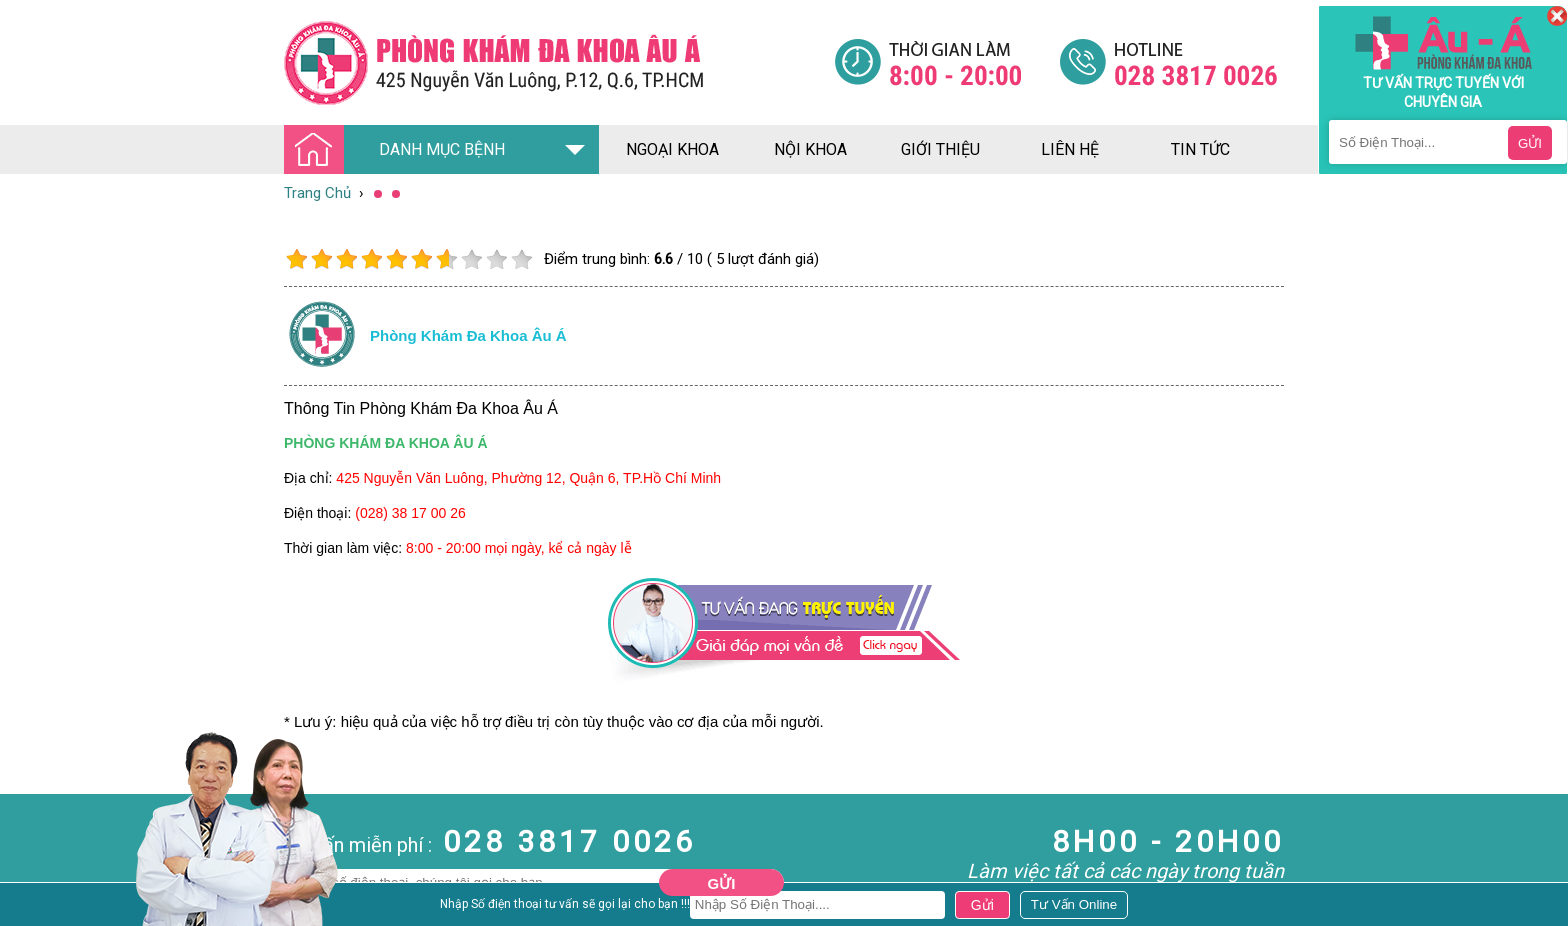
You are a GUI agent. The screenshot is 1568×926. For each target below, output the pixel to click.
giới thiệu (940, 149)
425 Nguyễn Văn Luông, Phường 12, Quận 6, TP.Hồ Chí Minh (528, 478)
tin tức (1200, 149)
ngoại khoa (672, 149)
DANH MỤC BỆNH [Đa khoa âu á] (400, 150)
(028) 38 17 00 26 (410, 513)
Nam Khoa (34, 907)
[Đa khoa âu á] (559, 62)
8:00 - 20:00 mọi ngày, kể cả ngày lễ (519, 548)
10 (521, 259)
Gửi (722, 883)
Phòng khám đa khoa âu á (468, 335)
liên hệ (1070, 149)
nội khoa (810, 149)
